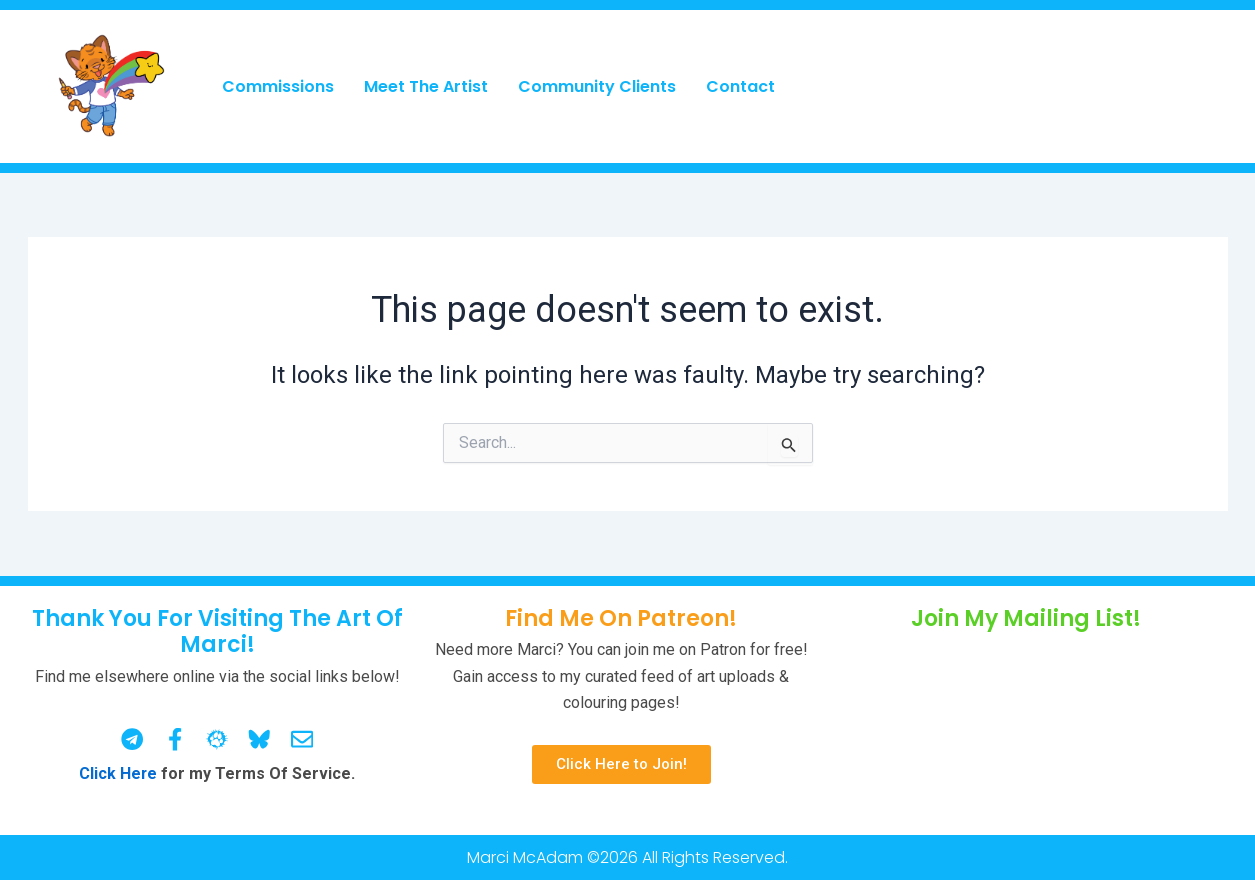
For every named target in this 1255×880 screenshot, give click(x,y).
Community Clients (597, 86)
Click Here (118, 773)
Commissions (278, 86)
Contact (740, 86)
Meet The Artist (426, 86)
